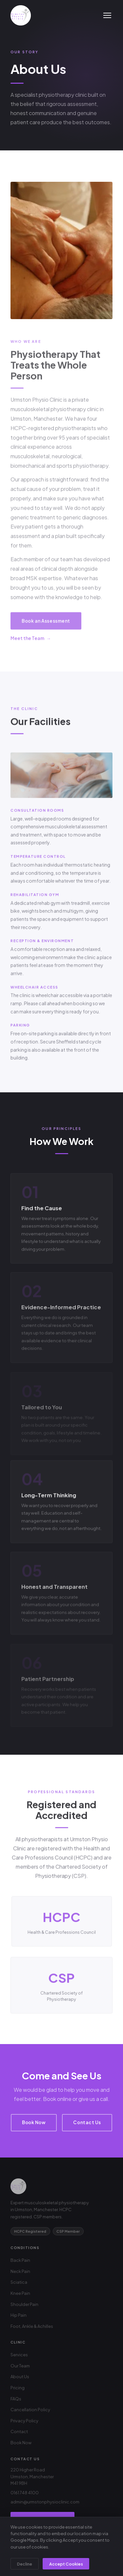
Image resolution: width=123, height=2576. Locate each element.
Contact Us (87, 2122)
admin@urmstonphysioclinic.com (44, 2501)
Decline (24, 2564)
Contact (19, 2431)
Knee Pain (20, 2293)
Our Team (20, 2365)
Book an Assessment (46, 623)
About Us (19, 2376)
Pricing (17, 2387)
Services (19, 2354)
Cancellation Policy (30, 2409)
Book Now (34, 2122)
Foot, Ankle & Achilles (31, 2326)
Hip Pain (18, 2315)
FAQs (15, 2398)
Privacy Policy (24, 2420)
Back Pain (20, 2260)
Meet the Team (27, 641)
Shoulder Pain (24, 2304)
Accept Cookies (66, 2564)
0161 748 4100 (24, 2492)
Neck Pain (20, 2271)
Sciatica (18, 2282)
